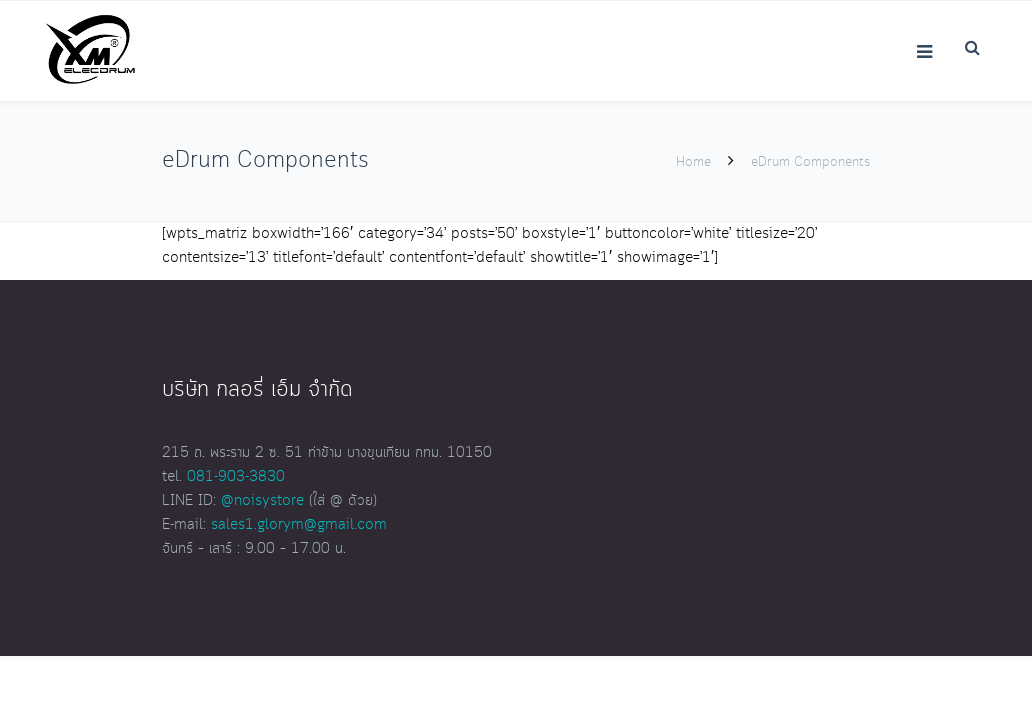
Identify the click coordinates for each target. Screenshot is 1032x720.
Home (693, 162)
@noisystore (262, 501)
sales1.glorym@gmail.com (299, 525)
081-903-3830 (236, 477)
